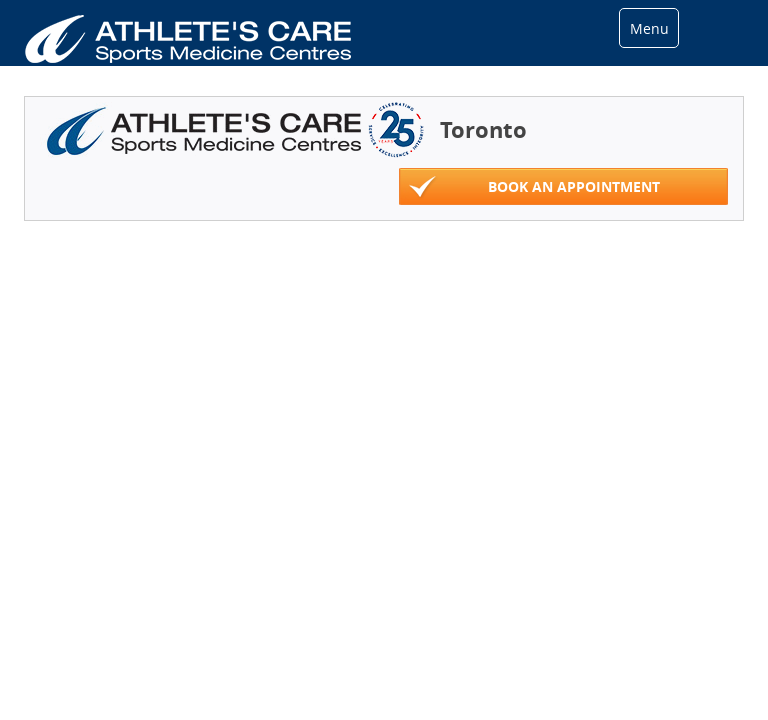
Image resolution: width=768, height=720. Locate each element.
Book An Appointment (534, 187)
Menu (649, 28)
